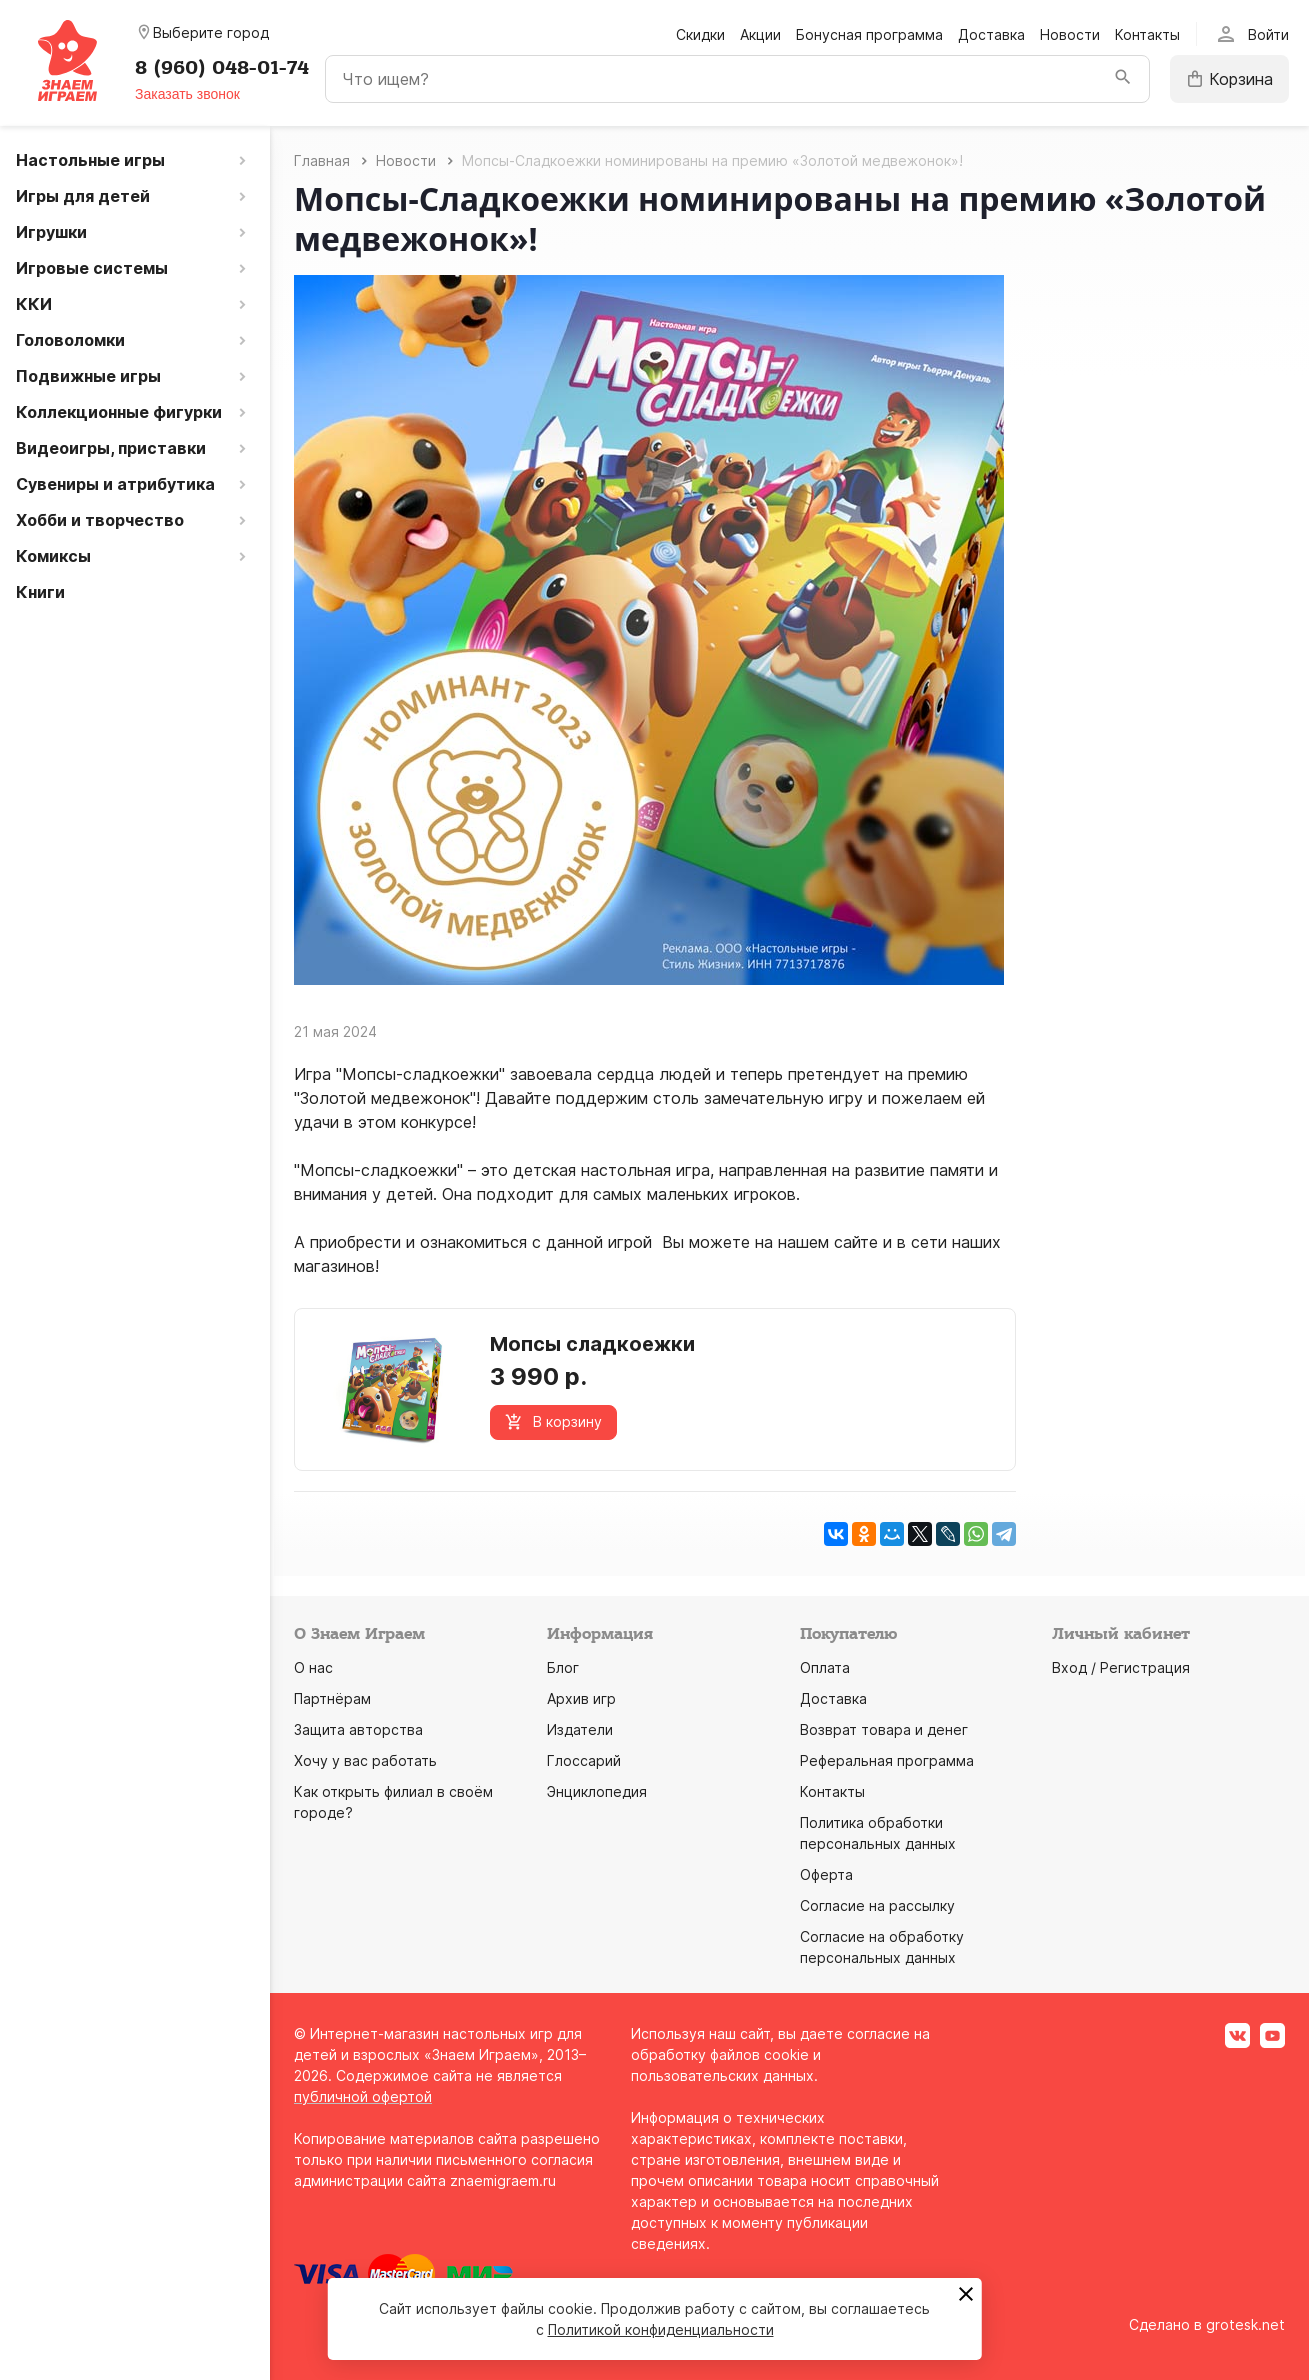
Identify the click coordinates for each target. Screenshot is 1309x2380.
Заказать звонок (187, 94)
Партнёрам (332, 1698)
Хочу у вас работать (365, 1760)
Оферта (826, 1874)
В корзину (553, 1422)
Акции (760, 34)
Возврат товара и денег (884, 1729)
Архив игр (581, 1698)
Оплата (825, 1667)
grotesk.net (1245, 2324)
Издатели (580, 1729)
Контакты (1147, 34)
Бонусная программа (869, 34)
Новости (1070, 34)
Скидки (700, 34)
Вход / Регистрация (1121, 1667)
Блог (563, 1667)
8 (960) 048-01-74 (222, 68)
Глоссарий (584, 1760)
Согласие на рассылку (877, 1905)
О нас (313, 1667)
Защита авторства (358, 1729)
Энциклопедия (597, 1791)
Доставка (991, 34)
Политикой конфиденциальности (661, 2329)
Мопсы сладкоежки (592, 1344)
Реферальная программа (887, 1760)
